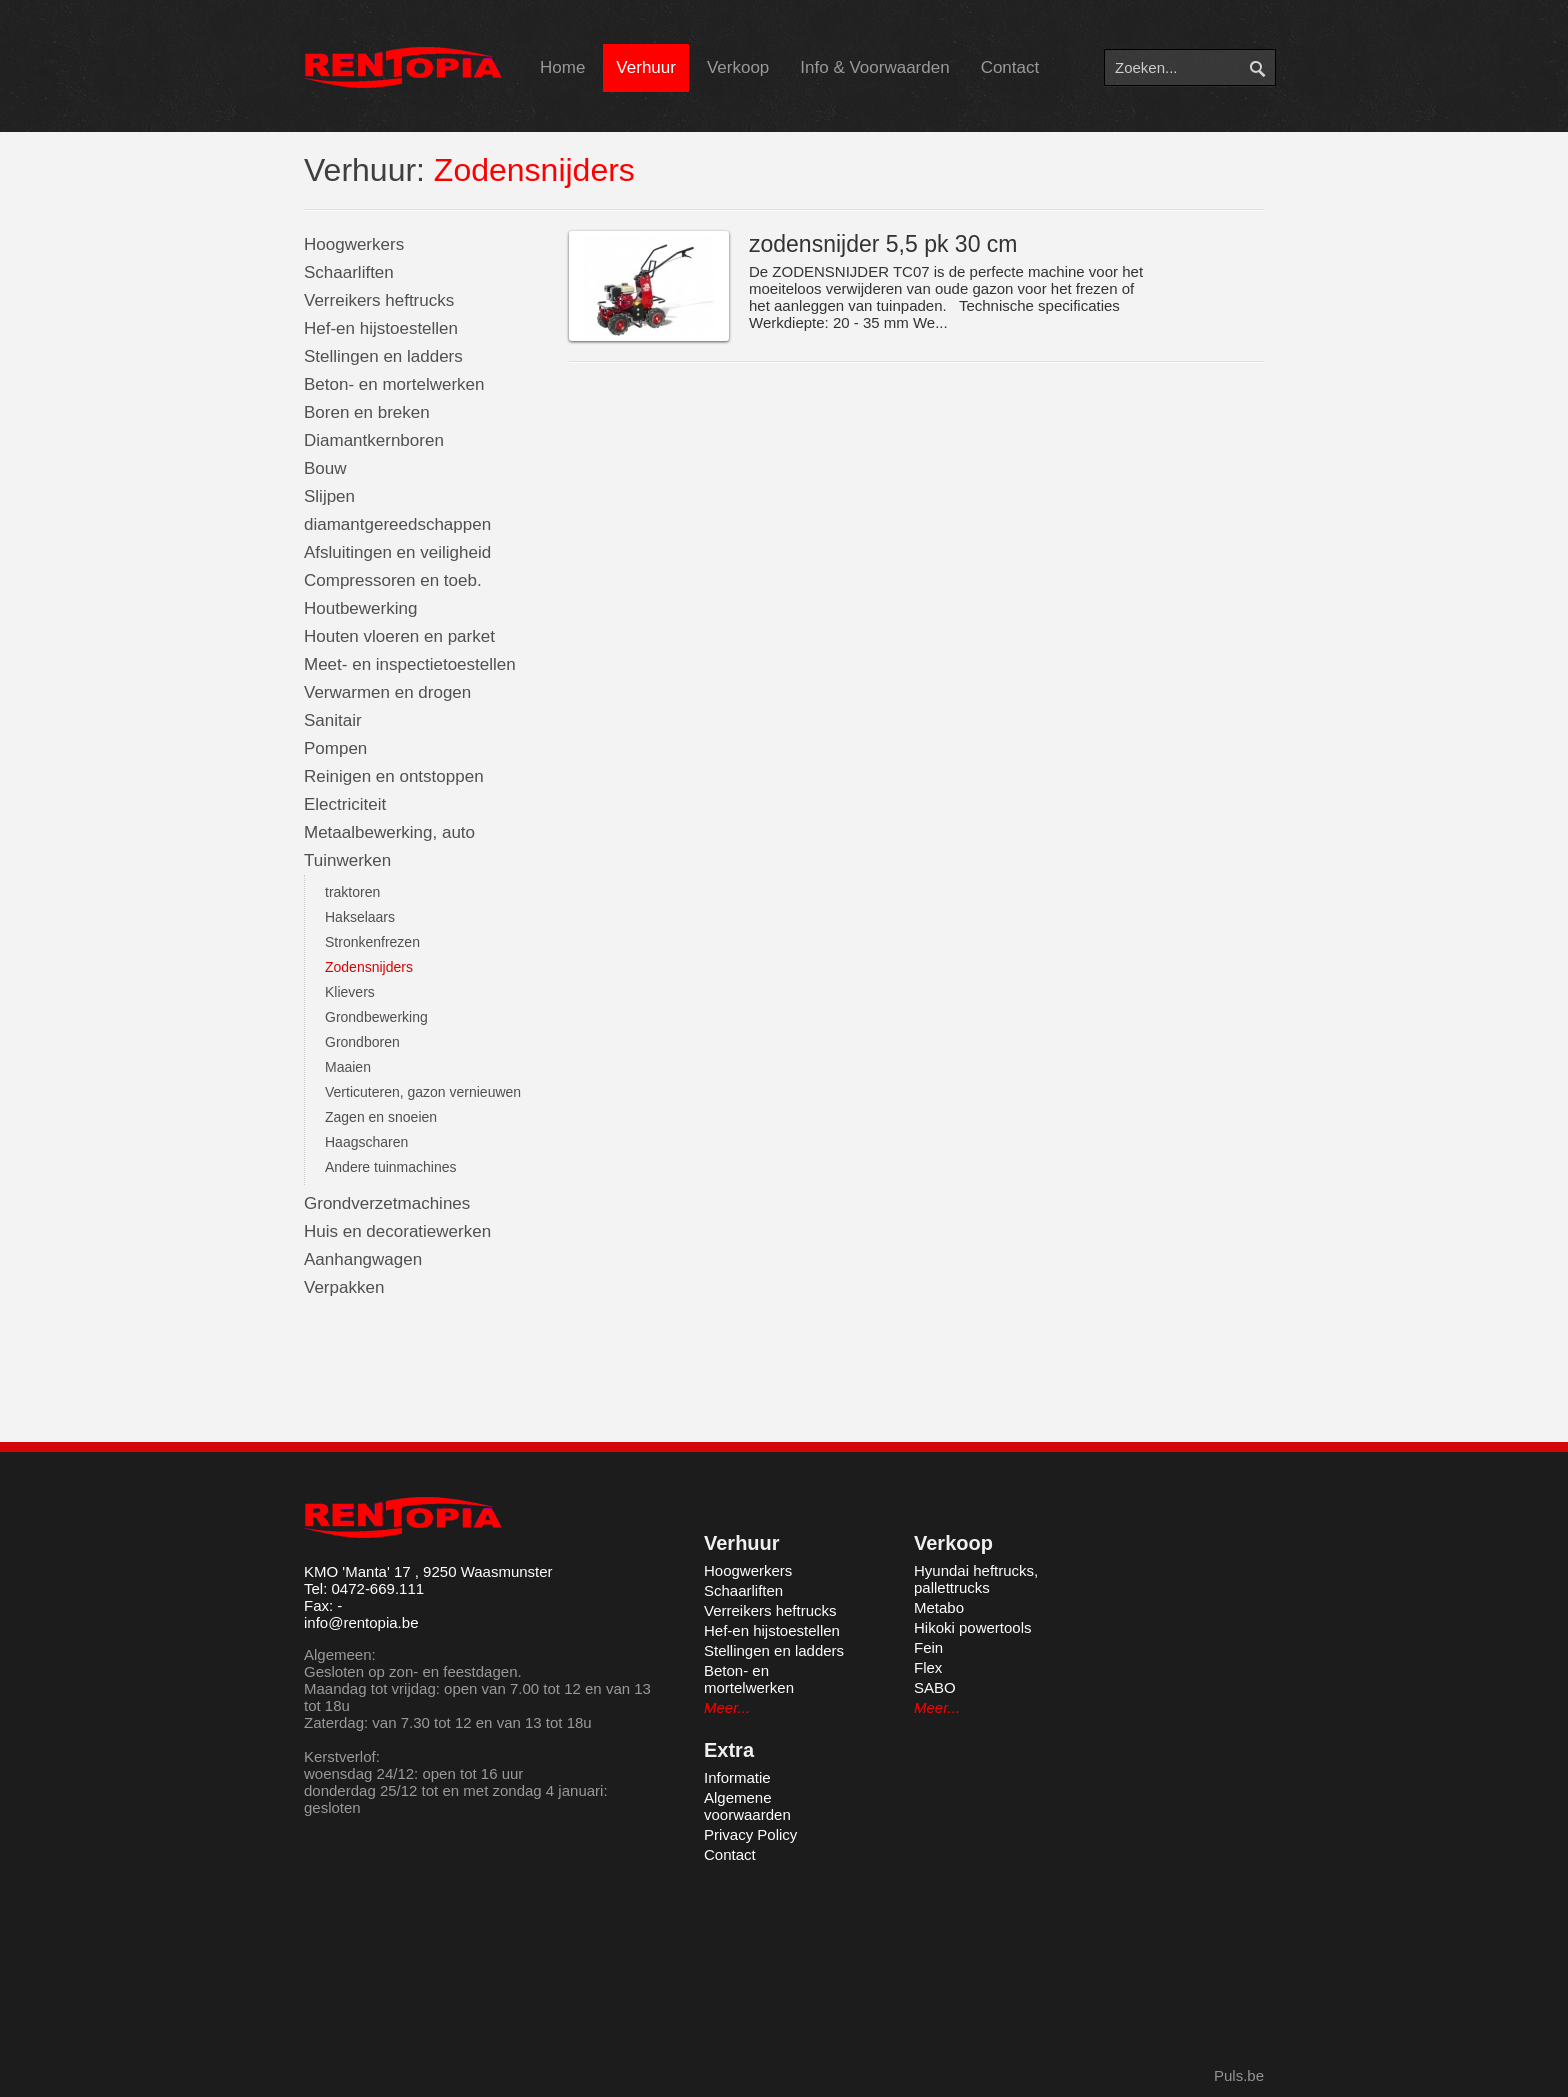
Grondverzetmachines (387, 1203)
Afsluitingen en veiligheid (397, 552)
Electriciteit (345, 804)
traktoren (352, 892)
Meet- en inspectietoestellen (410, 664)
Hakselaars (360, 917)
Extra (729, 1750)
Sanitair (333, 720)
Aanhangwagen (363, 1259)
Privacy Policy (750, 1834)
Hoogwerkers (354, 244)
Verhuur (646, 67)
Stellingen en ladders (383, 356)
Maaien (348, 1067)
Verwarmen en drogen (387, 692)
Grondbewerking (376, 1017)
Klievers (350, 992)
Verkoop (738, 67)
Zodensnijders (369, 967)
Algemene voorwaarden (747, 1806)
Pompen (335, 748)
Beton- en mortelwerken (394, 384)
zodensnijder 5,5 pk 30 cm (883, 244)
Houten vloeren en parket (399, 636)
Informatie (737, 1777)
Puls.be (1239, 2075)
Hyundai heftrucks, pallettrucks (976, 1579)
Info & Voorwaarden (874, 67)
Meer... (727, 1707)
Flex (928, 1667)
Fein (928, 1647)
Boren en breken (367, 412)
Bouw (325, 468)
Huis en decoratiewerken (397, 1231)
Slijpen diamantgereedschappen (397, 510)
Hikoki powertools (973, 1627)
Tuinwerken (347, 860)
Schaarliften (349, 272)
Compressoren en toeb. (393, 580)
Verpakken (344, 1287)
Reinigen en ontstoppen (394, 776)
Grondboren (362, 1042)
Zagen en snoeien (381, 1117)
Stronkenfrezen (372, 942)
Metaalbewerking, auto (389, 832)
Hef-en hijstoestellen (381, 328)
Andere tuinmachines (391, 1167)
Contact (1010, 67)
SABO (935, 1687)
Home (562, 67)
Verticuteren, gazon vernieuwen (423, 1092)
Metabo (939, 1607)
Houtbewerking (360, 608)
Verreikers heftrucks (379, 300)
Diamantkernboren (374, 440)
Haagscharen (366, 1142)
